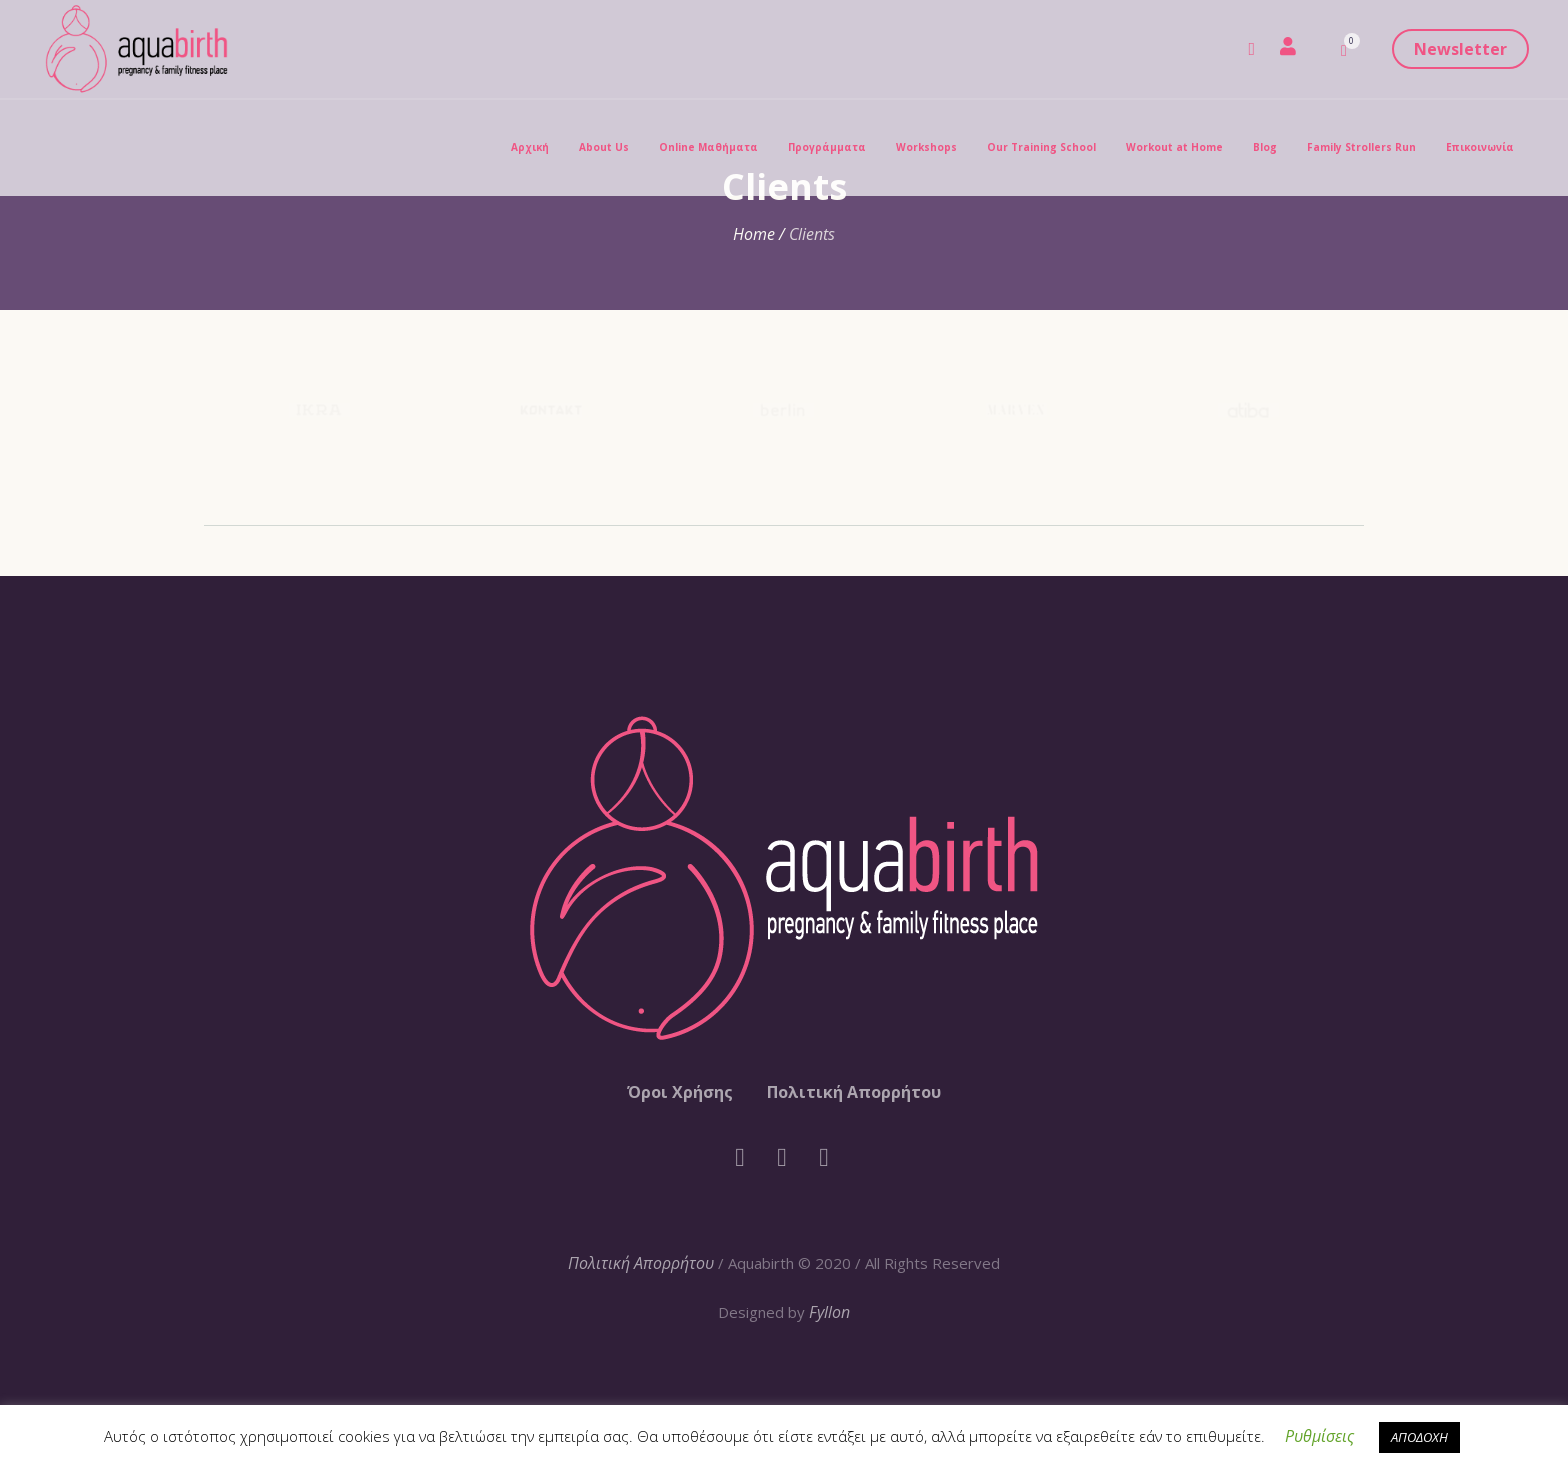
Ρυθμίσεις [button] (1319, 1436)
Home (754, 234)
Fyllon (829, 1312)
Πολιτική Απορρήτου (854, 1092)
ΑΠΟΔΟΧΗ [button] (1419, 1437)
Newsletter (1460, 49)
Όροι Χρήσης (680, 1092)
